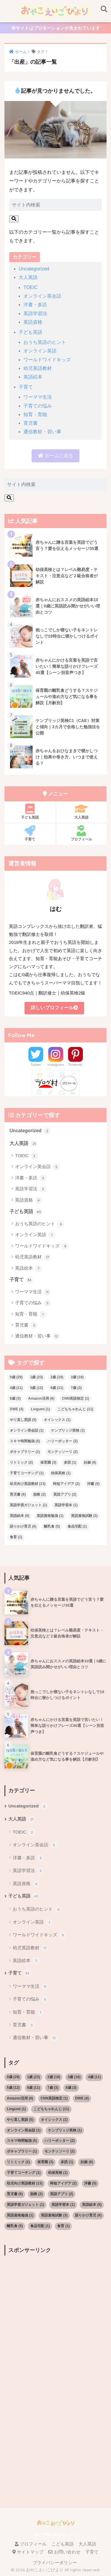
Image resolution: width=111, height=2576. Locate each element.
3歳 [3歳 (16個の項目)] (77, 1377)
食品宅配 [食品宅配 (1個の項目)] (77, 1526)
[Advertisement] (55, 2314)
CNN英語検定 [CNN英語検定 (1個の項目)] (75, 1398)
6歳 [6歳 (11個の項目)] (56, 1388)
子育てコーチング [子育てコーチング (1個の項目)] (27, 1473)
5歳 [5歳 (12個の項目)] (36, 1388)
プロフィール (81, 833)
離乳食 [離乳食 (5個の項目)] (52, 1526)
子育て (26, 386)
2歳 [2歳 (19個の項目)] (56, 1377)
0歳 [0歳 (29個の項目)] (16, 1377)
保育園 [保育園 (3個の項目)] (48, 1462)
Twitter (35, 1065)
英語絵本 (32, 376)
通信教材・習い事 (42, 431)
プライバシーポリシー (55, 2562)
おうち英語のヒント (44, 342)
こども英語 (63, 2544)
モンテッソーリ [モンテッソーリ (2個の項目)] (62, 1452)
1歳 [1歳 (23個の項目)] (36, 1377)
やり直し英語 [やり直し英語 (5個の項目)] (23, 1420)
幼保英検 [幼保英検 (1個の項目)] (60, 1473)
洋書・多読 (35, 304)
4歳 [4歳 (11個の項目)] (16, 1388)
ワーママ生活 (37, 397)
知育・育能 (35, 414)
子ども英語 (30, 332)
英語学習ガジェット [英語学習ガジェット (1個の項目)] (28, 1505)
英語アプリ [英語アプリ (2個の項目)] (64, 1494)
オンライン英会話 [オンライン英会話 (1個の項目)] (27, 1430)
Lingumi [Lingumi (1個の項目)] (40, 1409)
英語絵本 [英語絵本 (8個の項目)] (19, 1516)
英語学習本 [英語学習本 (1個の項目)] (66, 1505)
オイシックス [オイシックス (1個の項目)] (57, 1420)
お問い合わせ (64, 2552)
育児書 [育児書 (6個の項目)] (18, 1494)
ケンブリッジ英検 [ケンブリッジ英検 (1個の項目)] (68, 1430)
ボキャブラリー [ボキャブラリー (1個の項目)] (25, 1452)
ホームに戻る (55, 455)
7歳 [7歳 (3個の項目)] (76, 1388)
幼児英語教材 (37, 368)
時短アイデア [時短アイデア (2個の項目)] (66, 1484)
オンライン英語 (40, 350)
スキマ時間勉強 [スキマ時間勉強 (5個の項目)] (25, 1441)
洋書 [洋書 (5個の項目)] (93, 1484)
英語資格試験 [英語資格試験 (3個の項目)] (84, 1516)
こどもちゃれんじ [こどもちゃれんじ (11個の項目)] (75, 1409)
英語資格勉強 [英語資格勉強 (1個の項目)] (50, 1516)
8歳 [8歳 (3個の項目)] (15, 1398)
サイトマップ (28, 2552)
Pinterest (75, 1065)
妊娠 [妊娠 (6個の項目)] (90, 1462)
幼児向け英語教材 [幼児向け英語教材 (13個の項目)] (28, 1484)
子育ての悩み (37, 405)
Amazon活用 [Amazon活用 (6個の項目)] (41, 1398)
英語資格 (32, 322)
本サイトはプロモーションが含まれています (55, 28)
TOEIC (30, 287)
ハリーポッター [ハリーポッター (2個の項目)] (62, 1441)
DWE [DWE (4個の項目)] (16, 1409)
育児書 (30, 423)
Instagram (55, 1065)
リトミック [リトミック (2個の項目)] (21, 1462)
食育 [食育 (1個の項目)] (16, 1537)
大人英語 (28, 277)
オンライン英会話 (42, 296)
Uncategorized (34, 268)
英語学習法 (35, 313)
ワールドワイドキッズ (47, 359)
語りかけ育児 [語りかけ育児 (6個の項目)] (23, 1526)
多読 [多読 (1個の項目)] (70, 1462)
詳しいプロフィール (54, 1007)
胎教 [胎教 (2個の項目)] (39, 1494)
